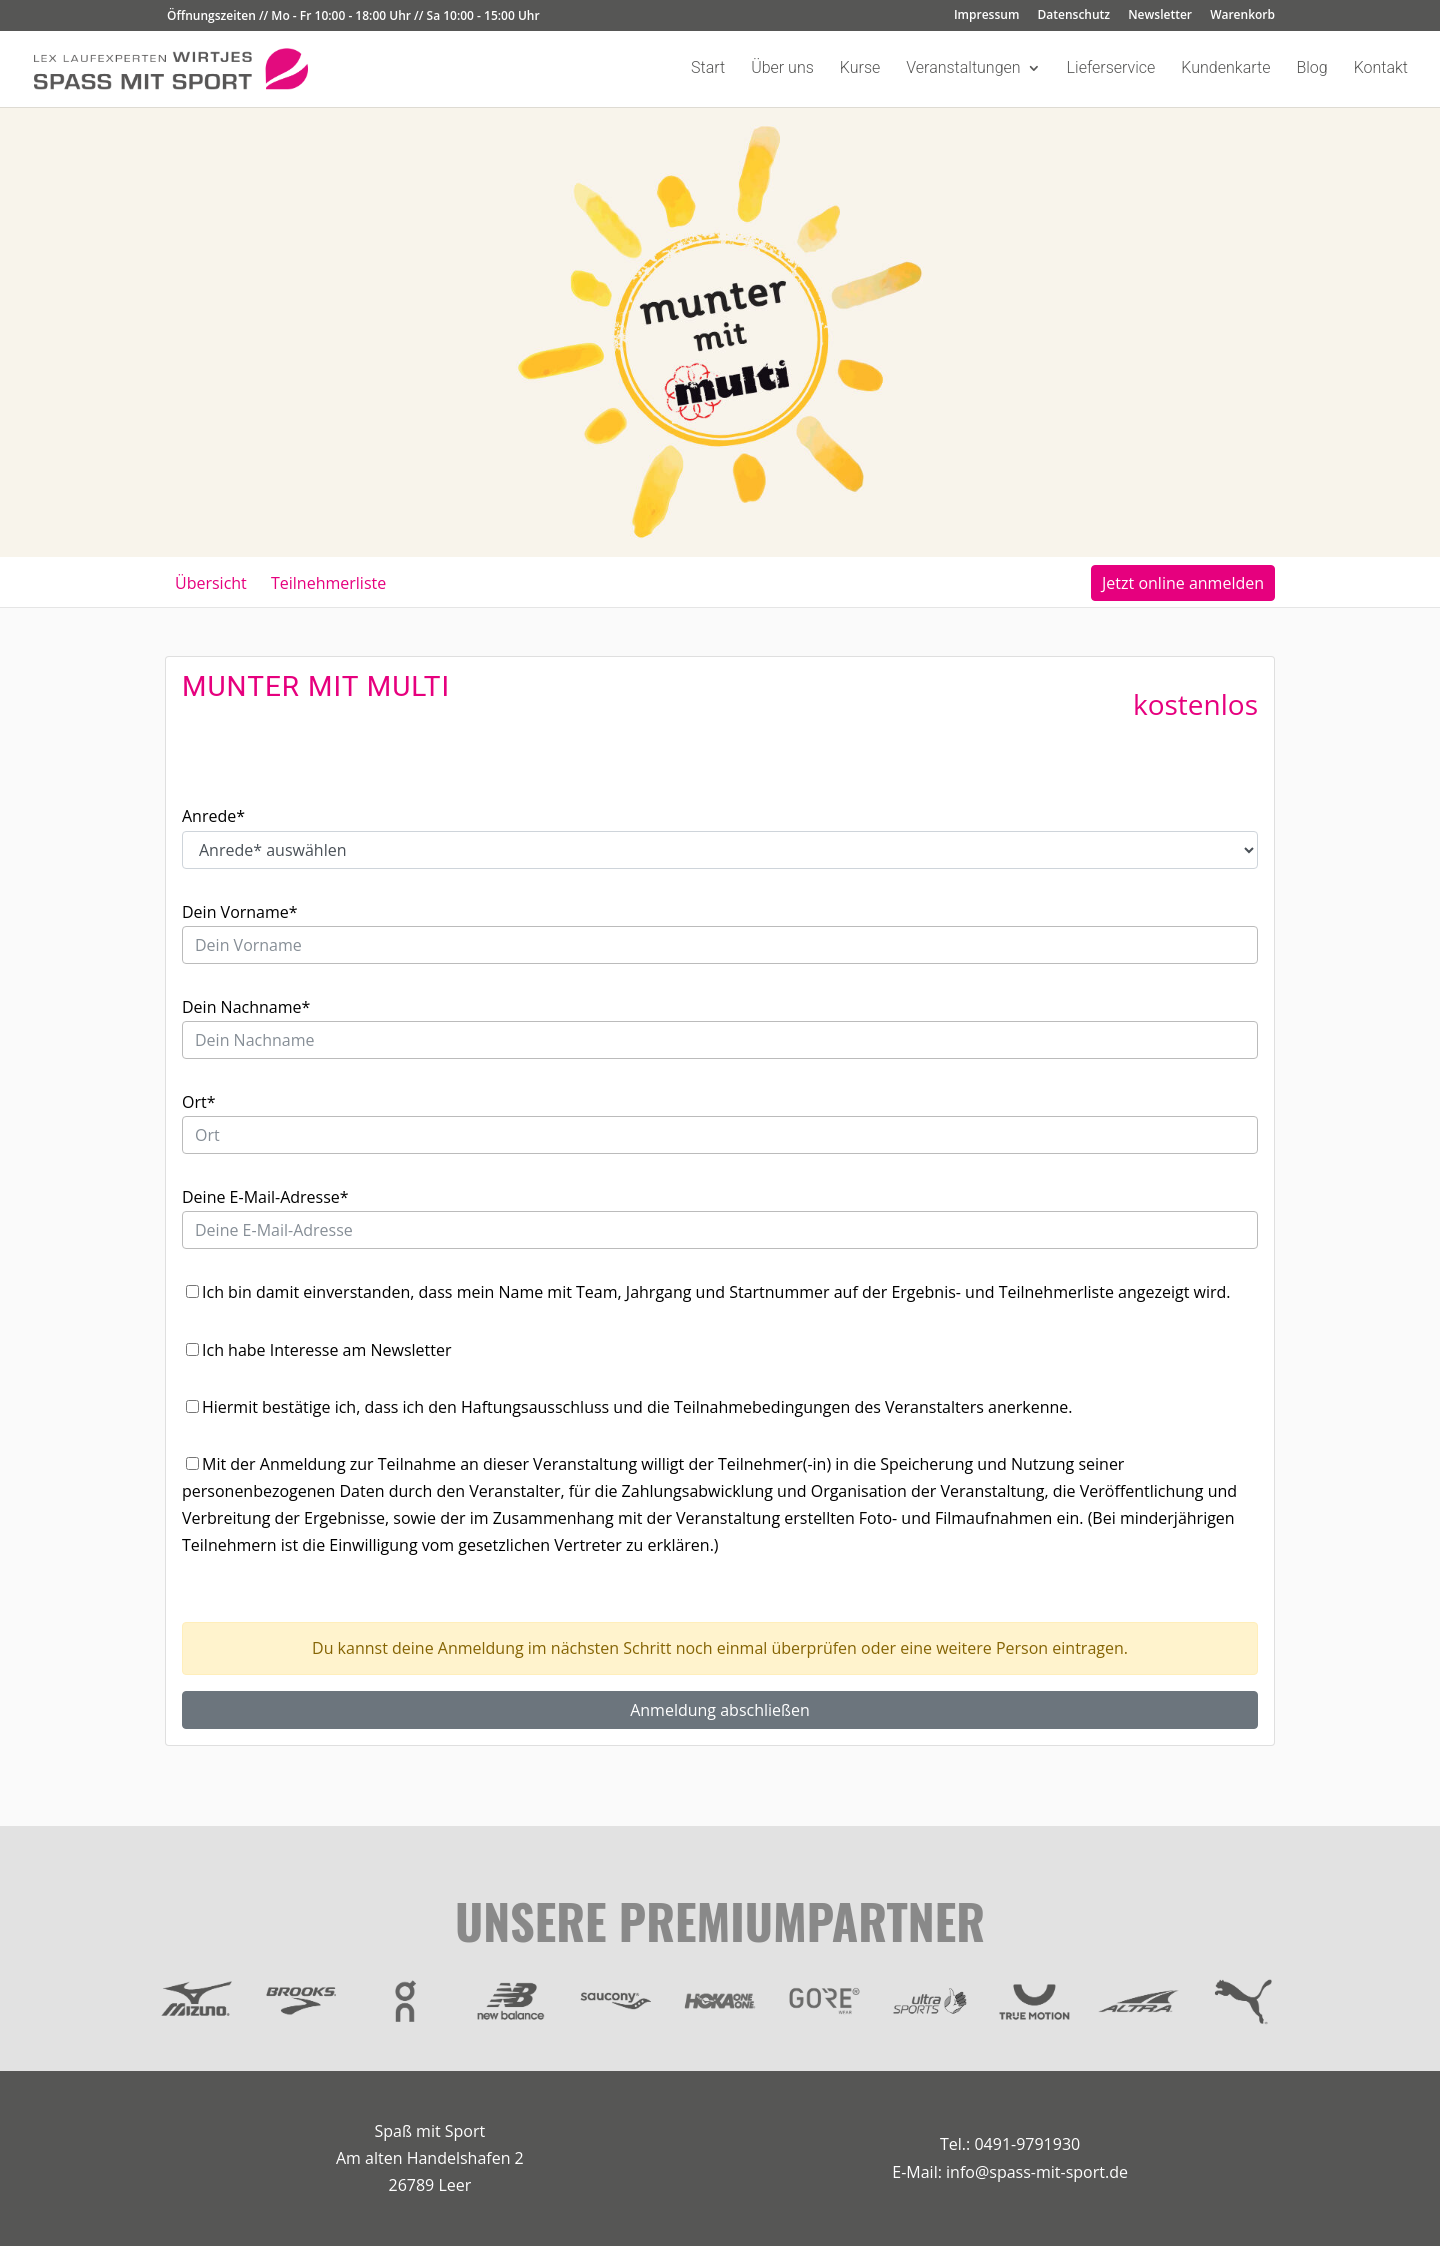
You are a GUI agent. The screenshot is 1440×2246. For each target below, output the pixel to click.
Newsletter (1160, 16)
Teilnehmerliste (328, 583)
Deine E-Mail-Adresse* (265, 1197)
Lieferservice (1111, 69)
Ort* (199, 1102)
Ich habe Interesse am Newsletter (326, 1350)
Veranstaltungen (963, 69)
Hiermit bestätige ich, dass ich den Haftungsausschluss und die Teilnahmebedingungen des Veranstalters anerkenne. (637, 1407)
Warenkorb (1242, 16)
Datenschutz (1074, 16)
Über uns (782, 69)
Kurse (860, 69)
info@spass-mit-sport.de (1037, 2172)
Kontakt (1381, 69)
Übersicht (211, 583)
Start (708, 69)
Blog (1311, 69)
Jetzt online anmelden (1183, 583)
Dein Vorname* (240, 912)
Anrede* (213, 816)
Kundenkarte (1225, 69)
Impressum (986, 16)
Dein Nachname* (246, 1007)
